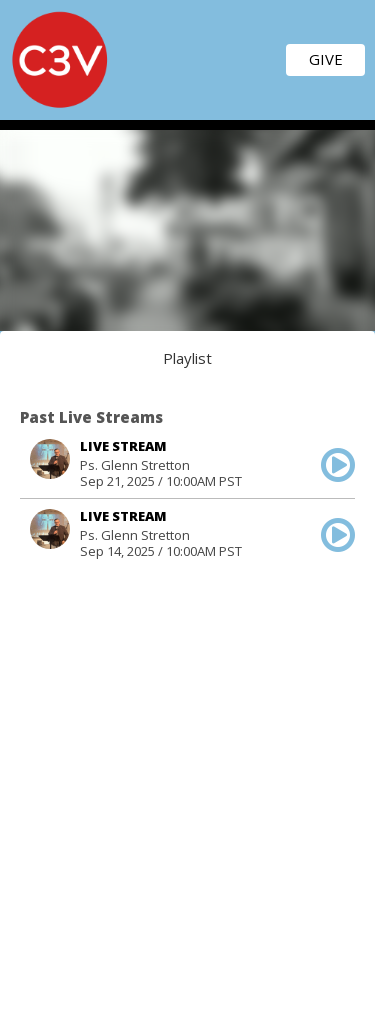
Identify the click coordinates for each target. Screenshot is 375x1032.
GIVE (326, 59)
